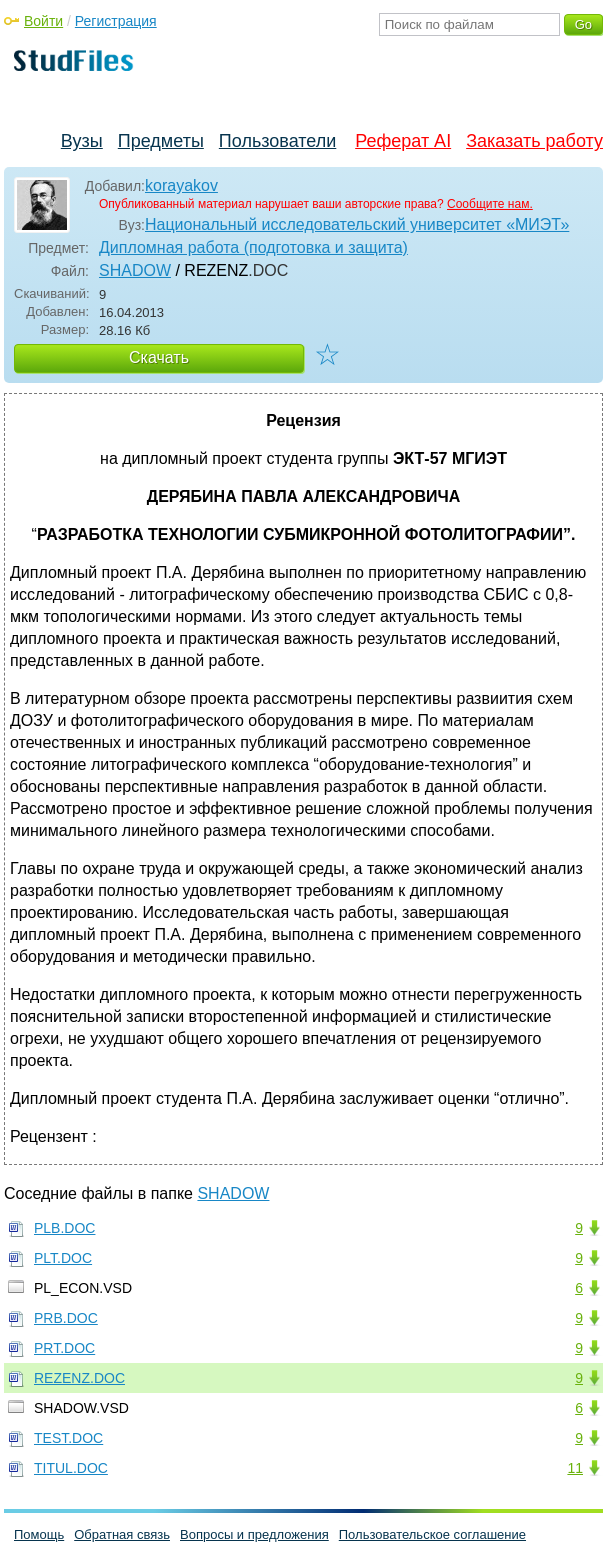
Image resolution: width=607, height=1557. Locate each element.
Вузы (82, 141)
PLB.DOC (64, 1228)
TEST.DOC (68, 1438)
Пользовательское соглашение (432, 1534)
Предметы (161, 141)
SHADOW (135, 270)
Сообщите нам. (490, 204)
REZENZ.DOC (79, 1378)
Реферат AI (403, 141)
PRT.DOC (64, 1348)
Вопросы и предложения (254, 1534)
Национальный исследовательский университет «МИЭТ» (357, 224)
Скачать (159, 357)
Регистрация (116, 21)
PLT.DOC (63, 1258)
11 (575, 1468)
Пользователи (277, 141)
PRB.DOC (66, 1318)
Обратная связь (122, 1534)
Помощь (39, 1534)
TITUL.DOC (71, 1468)
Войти (43, 21)
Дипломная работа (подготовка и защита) (253, 247)
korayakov (181, 185)
